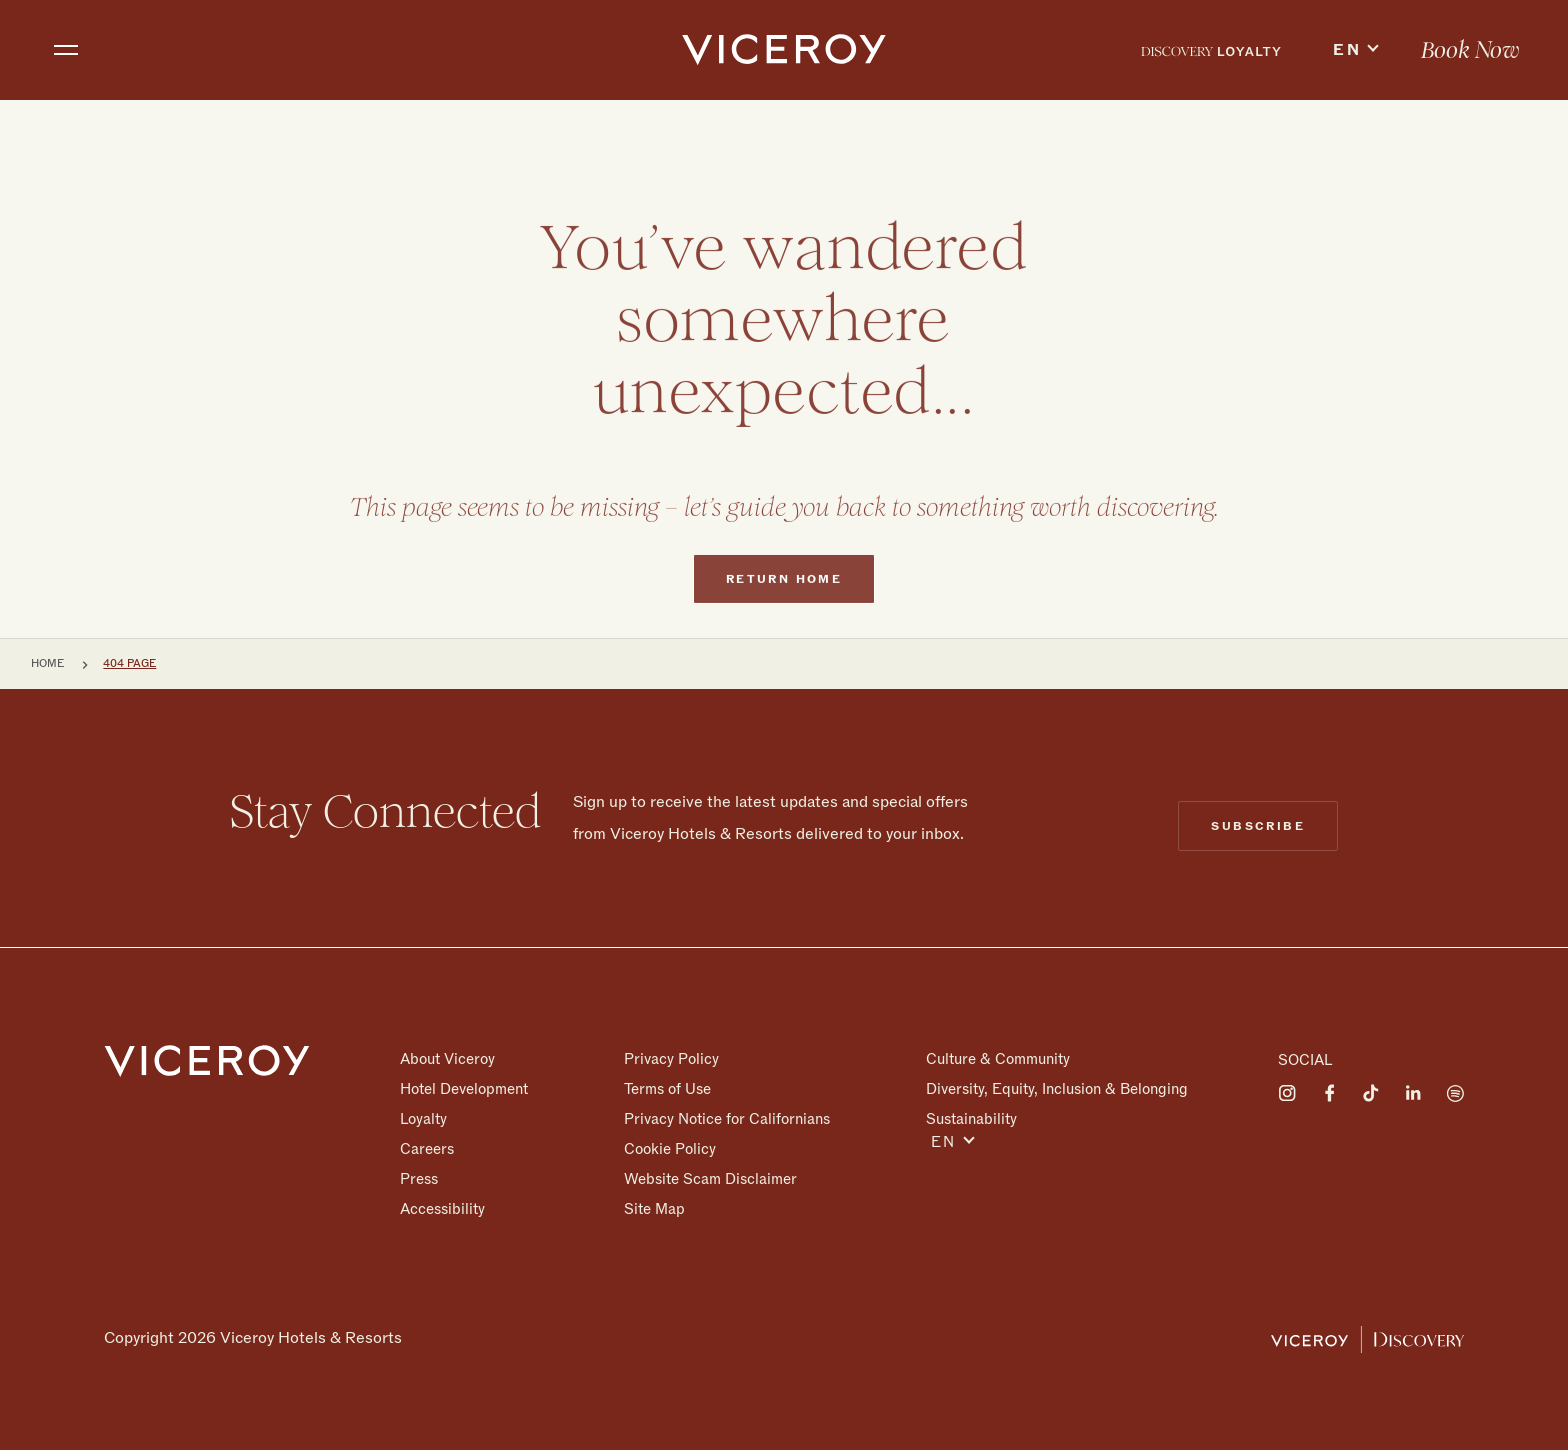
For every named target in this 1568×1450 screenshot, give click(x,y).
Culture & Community (998, 1059)
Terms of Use (667, 1089)
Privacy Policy (671, 1059)
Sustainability (971, 1118)
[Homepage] (207, 1060)
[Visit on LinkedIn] (1413, 1093)
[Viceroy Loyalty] (1367, 1338)
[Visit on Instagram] (1287, 1093)
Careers (427, 1149)
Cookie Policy (670, 1149)
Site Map (654, 1208)
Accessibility (442, 1208)
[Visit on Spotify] (1455, 1093)
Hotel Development (464, 1089)
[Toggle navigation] (66, 50)
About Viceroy (447, 1059)
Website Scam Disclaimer (710, 1179)
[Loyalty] (1211, 50)
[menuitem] (1211, 50)
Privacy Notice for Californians (727, 1119)
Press (419, 1179)
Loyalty (423, 1119)
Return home (784, 617)
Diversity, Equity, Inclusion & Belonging (1057, 1089)
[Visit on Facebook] (1329, 1093)
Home (47, 663)
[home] (784, 50)
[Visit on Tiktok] (1371, 1093)
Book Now (1470, 51)
